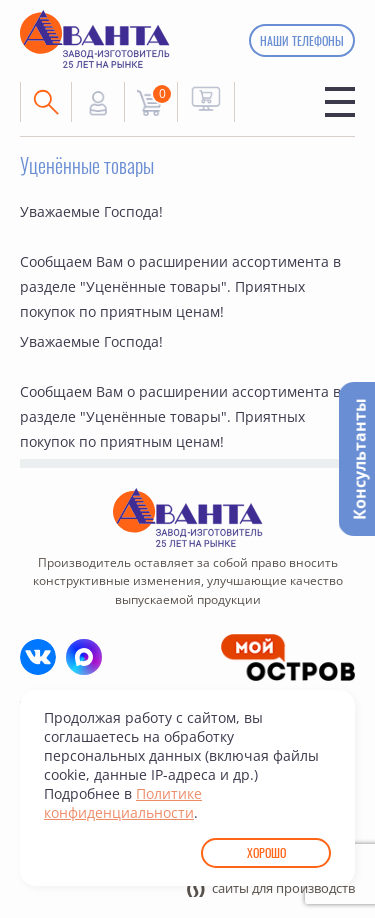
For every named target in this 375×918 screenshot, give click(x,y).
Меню (340, 102)
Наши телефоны (302, 40)
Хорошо (266, 852)
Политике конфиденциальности (123, 803)
